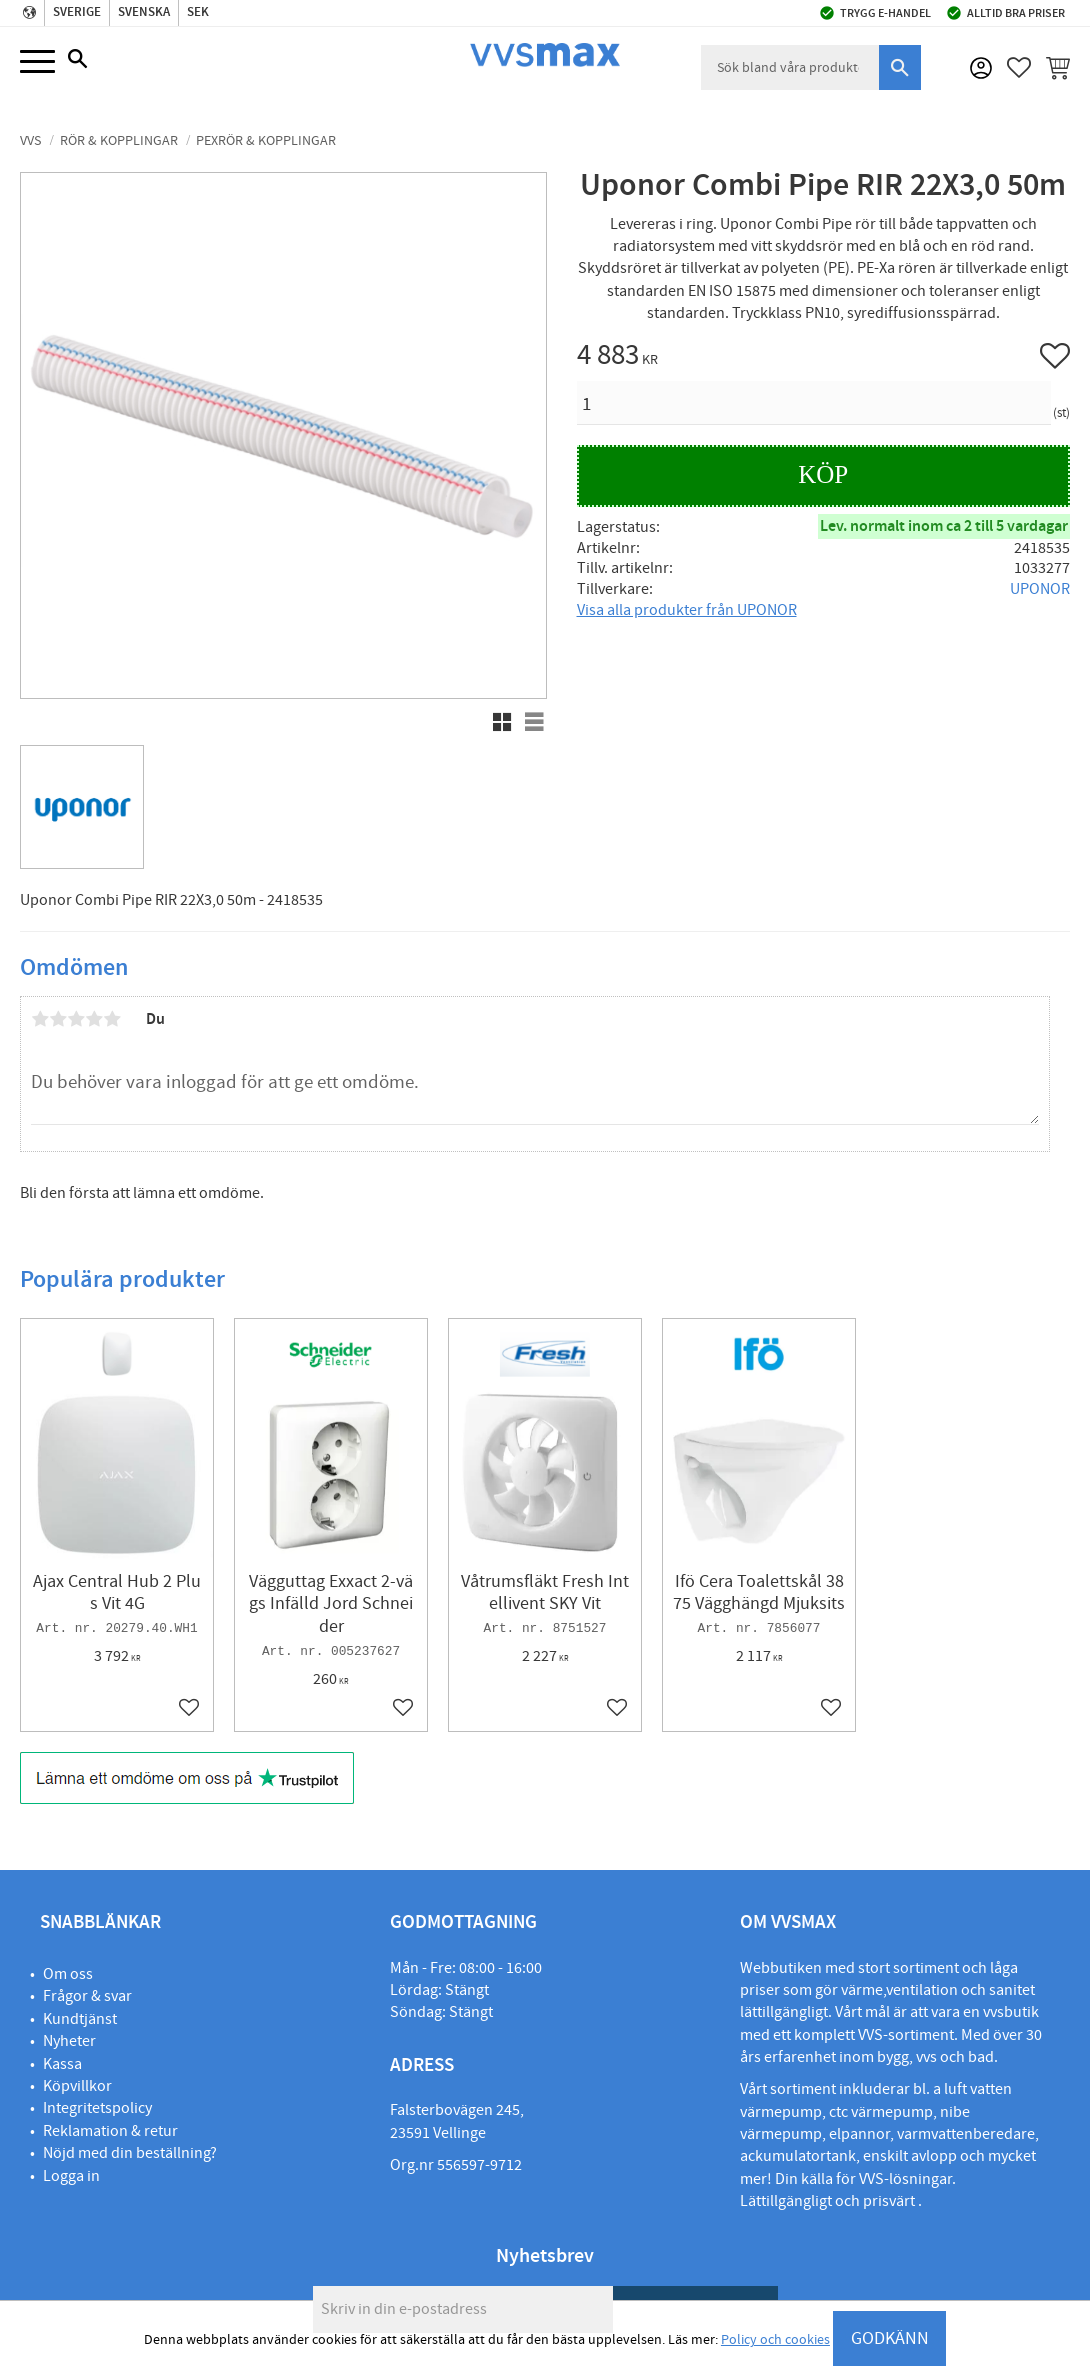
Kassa (62, 2064)
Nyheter (69, 2041)
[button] (37, 62)
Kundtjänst (80, 2019)
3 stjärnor (76, 1019)
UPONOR (1040, 589)
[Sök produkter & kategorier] (790, 67)
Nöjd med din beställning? (130, 2153)
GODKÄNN (890, 2338)
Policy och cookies (775, 2340)
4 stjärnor (94, 1019)
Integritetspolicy (97, 2108)
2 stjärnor (58, 1019)
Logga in (71, 2176)
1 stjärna (40, 1019)
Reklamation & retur (110, 2131)
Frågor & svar (87, 1996)
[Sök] (900, 67)
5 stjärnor (112, 1019)
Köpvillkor (77, 2086)
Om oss (68, 1974)
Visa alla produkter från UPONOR (687, 610)
